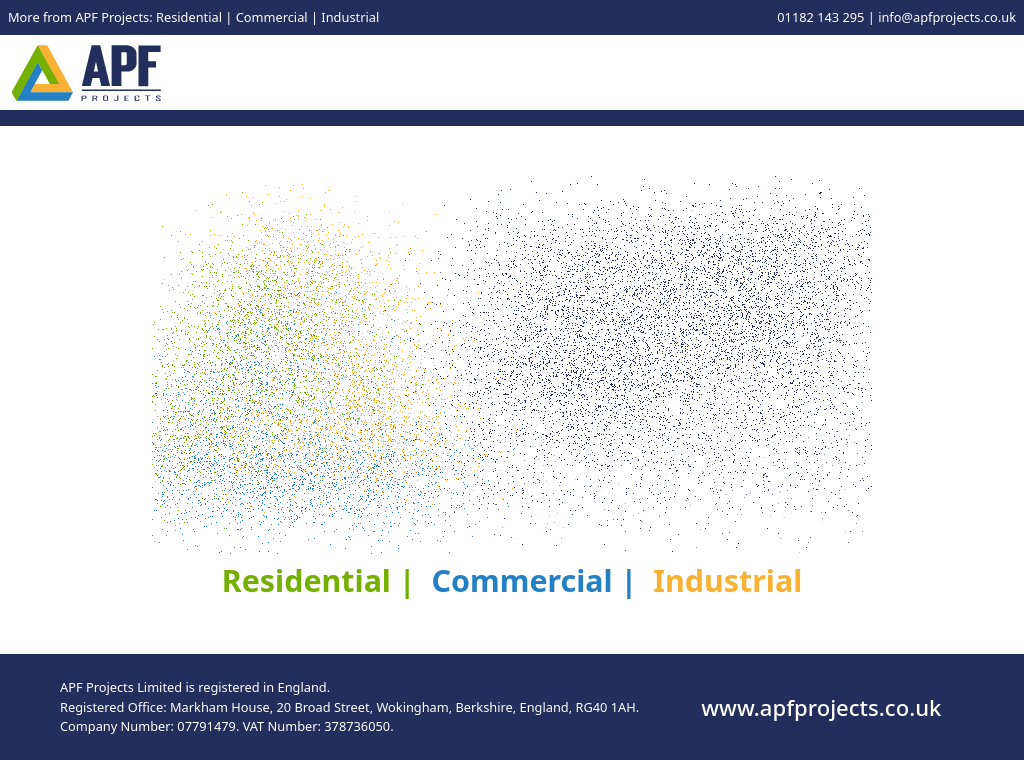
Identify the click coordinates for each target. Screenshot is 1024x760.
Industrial (350, 17)
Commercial (272, 17)
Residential (189, 17)
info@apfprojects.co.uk (947, 17)
